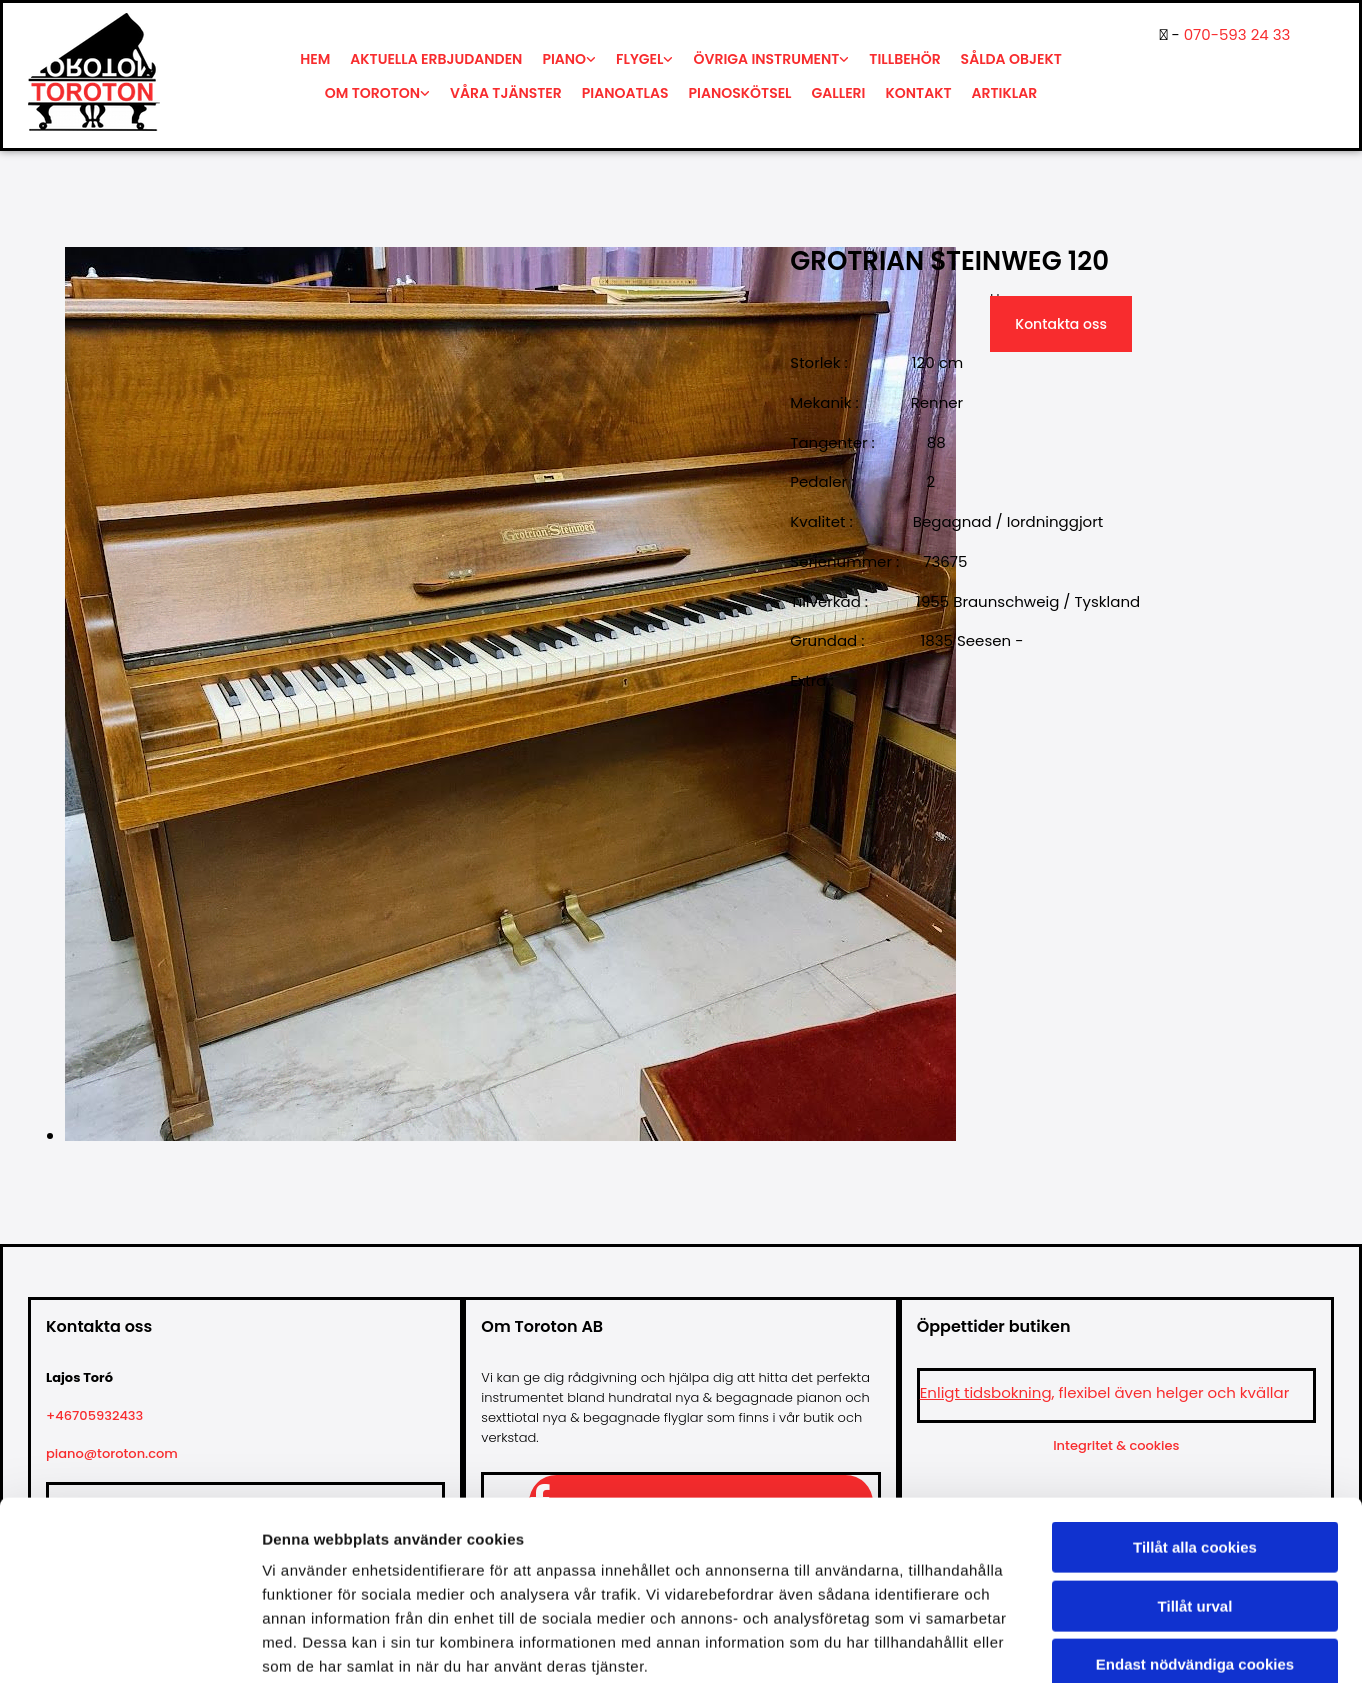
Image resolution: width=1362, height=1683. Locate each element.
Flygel (639, 59)
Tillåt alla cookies (1195, 1438)
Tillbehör (904, 59)
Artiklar (1005, 93)
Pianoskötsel (740, 93)
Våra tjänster (506, 93)
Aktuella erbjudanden (436, 59)
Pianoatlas (625, 93)
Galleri (839, 93)
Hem (315, 59)
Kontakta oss (1061, 324)
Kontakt (919, 93)
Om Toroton (372, 93)
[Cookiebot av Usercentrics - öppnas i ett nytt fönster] (129, 1644)
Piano (564, 59)
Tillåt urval (1195, 1497)
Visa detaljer (1086, 1643)
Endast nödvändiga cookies (1195, 1555)
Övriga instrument (766, 59)
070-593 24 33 (1237, 34)
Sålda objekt (1011, 59)
